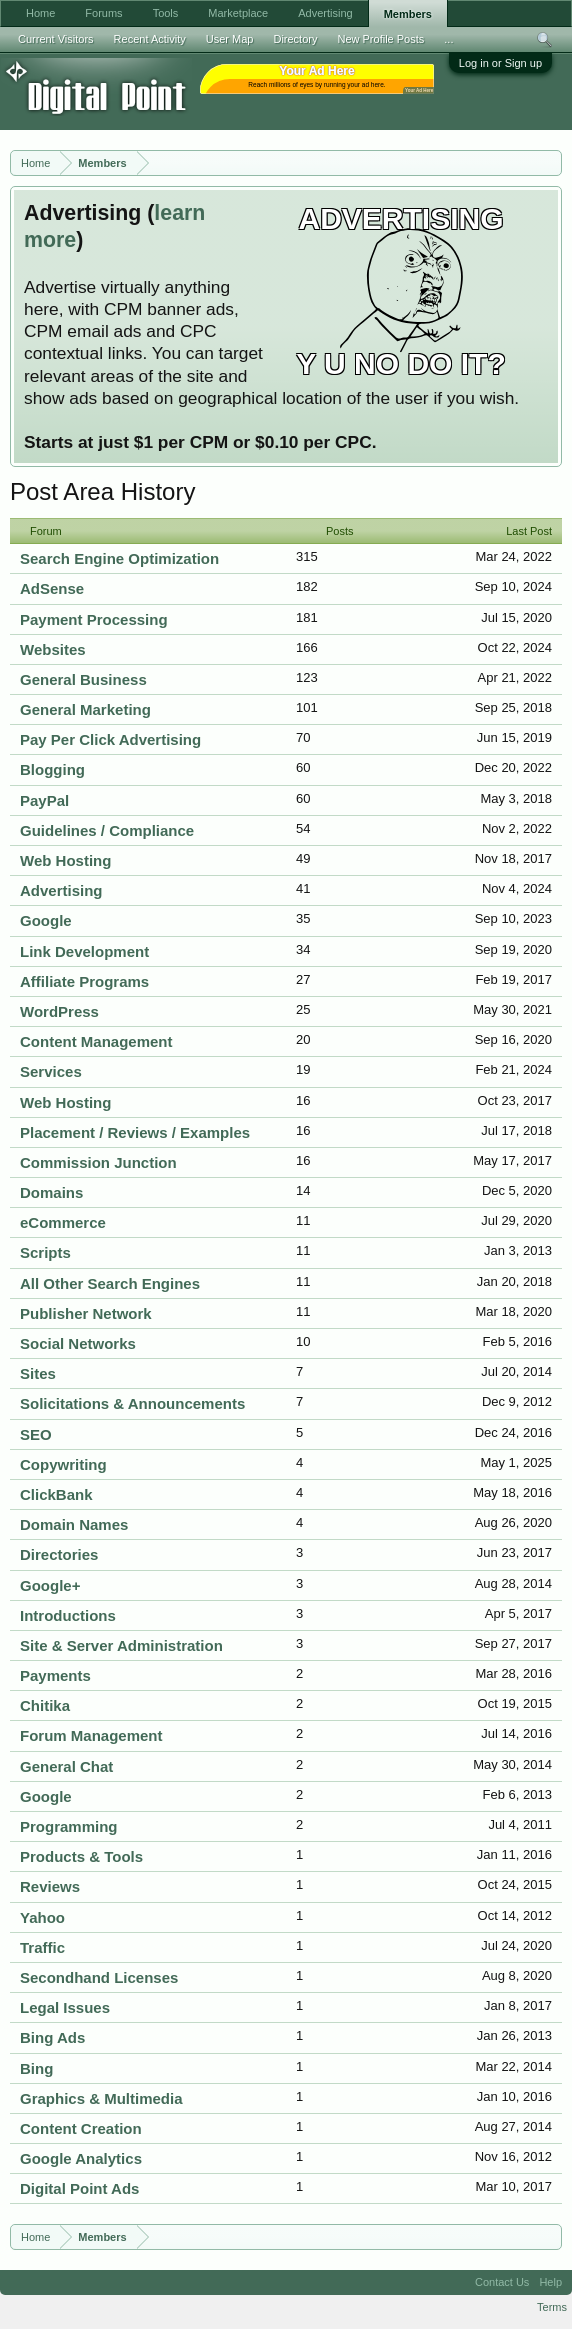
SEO (36, 1434)
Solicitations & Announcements (132, 1403)
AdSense (52, 588)
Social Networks (78, 1343)
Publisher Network (86, 1313)
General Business (83, 679)
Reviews (50, 1886)
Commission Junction (98, 1162)
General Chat (66, 1766)
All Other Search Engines (110, 1283)
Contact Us (502, 2282)
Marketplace (238, 13)
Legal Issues (65, 2007)
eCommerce (63, 1222)
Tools (166, 13)
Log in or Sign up (500, 63)
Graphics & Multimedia (101, 2098)
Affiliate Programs (84, 981)
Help (550, 2282)
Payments (55, 1675)
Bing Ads (52, 2037)
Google (46, 920)
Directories (59, 1554)
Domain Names (74, 1524)
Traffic (42, 1947)
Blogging (52, 769)
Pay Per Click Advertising (110, 739)
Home (40, 13)
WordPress (59, 1011)
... (448, 39)
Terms (552, 2307)
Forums (103, 13)
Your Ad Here (419, 90)
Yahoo (42, 1917)
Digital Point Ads (79, 2188)
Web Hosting (65, 860)
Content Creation (81, 2128)
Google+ (50, 1585)
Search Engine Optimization (119, 558)
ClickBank (56, 1494)
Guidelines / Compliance (107, 830)
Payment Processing (94, 619)
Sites (38, 1373)
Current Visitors (56, 39)
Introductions (68, 1615)
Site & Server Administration (121, 1645)
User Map (230, 39)
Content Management (96, 1041)
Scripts (45, 1252)
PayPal (44, 800)
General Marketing (85, 709)
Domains (51, 1192)
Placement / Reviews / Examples (135, 1132)
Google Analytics (81, 2158)
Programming (69, 1826)
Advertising (61, 890)
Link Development (84, 951)
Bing (36, 2068)
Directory (295, 39)
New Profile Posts (380, 39)
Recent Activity (150, 39)
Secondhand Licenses (99, 1977)
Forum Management (91, 1735)
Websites (53, 649)
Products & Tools (81, 1856)
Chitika (45, 1705)
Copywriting (63, 1464)
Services (51, 1071)
